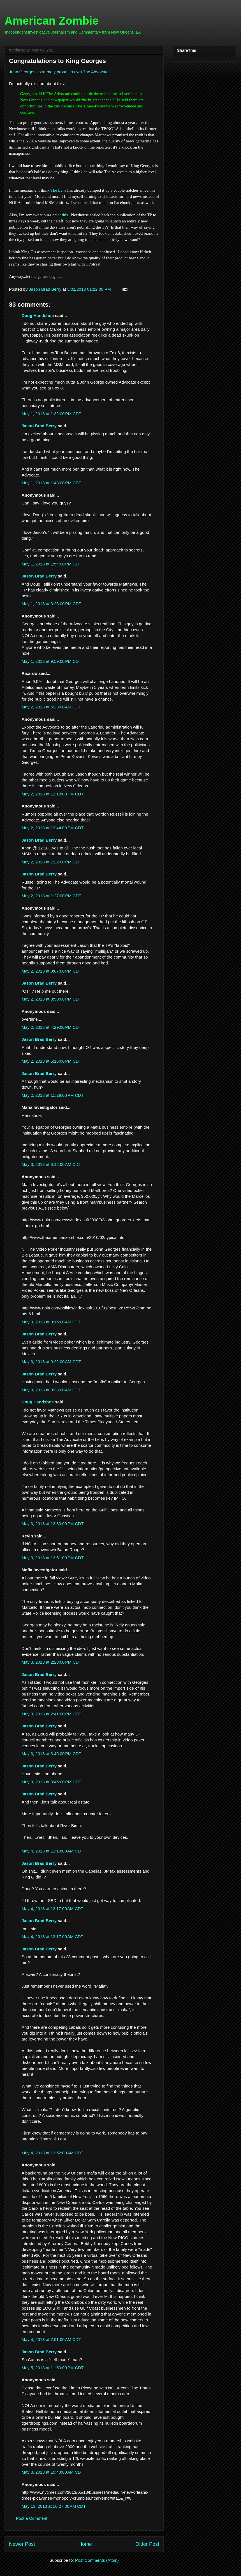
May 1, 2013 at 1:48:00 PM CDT (51, 482)
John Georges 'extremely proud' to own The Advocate (59, 71)
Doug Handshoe (38, 315)
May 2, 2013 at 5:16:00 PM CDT (51, 1061)
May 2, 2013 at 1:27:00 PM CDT (51, 895)
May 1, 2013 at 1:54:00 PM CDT (51, 564)
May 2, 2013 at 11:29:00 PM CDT (53, 1095)
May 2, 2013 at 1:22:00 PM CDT (51, 862)
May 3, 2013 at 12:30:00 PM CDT (53, 1523)
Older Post (147, 2544)
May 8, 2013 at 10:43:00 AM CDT (53, 2472)
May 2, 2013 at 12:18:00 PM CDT (53, 794)
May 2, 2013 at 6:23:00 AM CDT (51, 707)
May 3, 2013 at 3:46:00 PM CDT (51, 1781)
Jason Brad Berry (39, 425)
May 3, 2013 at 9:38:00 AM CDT (51, 1389)
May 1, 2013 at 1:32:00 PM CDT (51, 413)
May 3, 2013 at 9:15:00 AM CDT (51, 1321)
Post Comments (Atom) (97, 2560)
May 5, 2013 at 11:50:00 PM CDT (53, 2367)
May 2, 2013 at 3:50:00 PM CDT (51, 999)
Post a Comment (31, 2518)
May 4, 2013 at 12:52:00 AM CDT (53, 2152)
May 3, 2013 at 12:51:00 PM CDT (53, 1557)
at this (63, 215)
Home (85, 2544)
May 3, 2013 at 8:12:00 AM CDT (51, 1164)
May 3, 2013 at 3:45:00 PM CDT (51, 1753)
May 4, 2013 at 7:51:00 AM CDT (51, 2339)
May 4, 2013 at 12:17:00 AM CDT (53, 1908)
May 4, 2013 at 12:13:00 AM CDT (53, 1851)
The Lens (58, 190)
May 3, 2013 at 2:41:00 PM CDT (51, 1713)
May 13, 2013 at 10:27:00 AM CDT (54, 2506)
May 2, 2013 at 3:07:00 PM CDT (51, 971)
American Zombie (51, 21)
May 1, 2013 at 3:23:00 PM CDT (51, 603)
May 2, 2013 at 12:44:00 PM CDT (53, 827)
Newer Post (22, 2544)
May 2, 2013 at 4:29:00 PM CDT (51, 1027)
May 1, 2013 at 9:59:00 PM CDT (51, 661)
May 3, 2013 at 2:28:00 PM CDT (51, 1662)
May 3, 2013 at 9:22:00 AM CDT (51, 1361)
